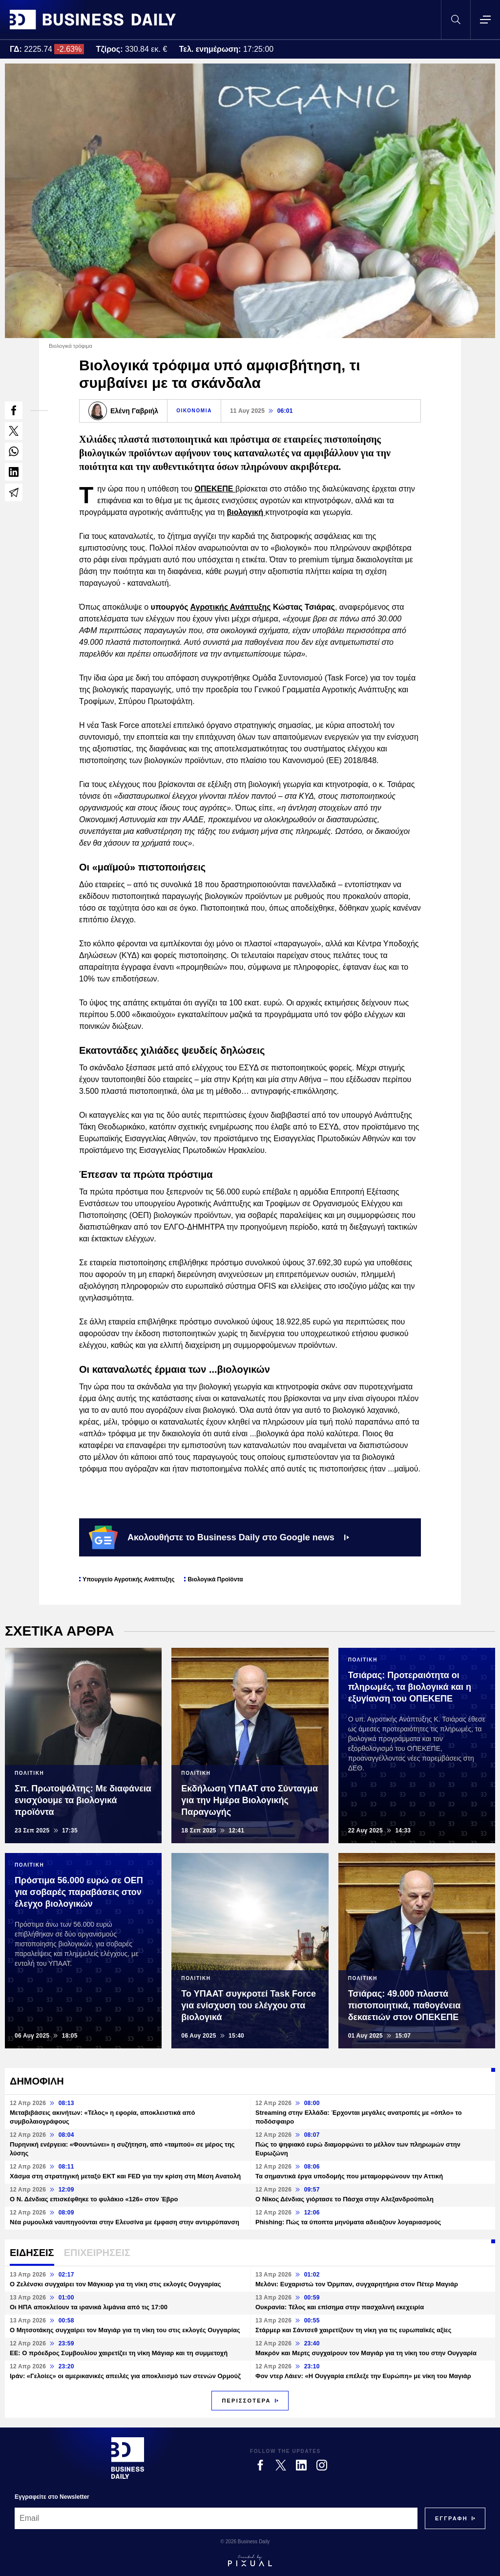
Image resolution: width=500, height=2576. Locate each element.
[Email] (216, 2518)
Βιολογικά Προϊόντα (215, 1579)
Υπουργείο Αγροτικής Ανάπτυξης (128, 1579)
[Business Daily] (127, 2457)
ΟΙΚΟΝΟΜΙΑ (194, 410)
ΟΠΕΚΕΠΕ (214, 489)
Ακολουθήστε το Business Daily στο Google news (219, 1537)
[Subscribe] (451, 2518)
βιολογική (246, 512)
